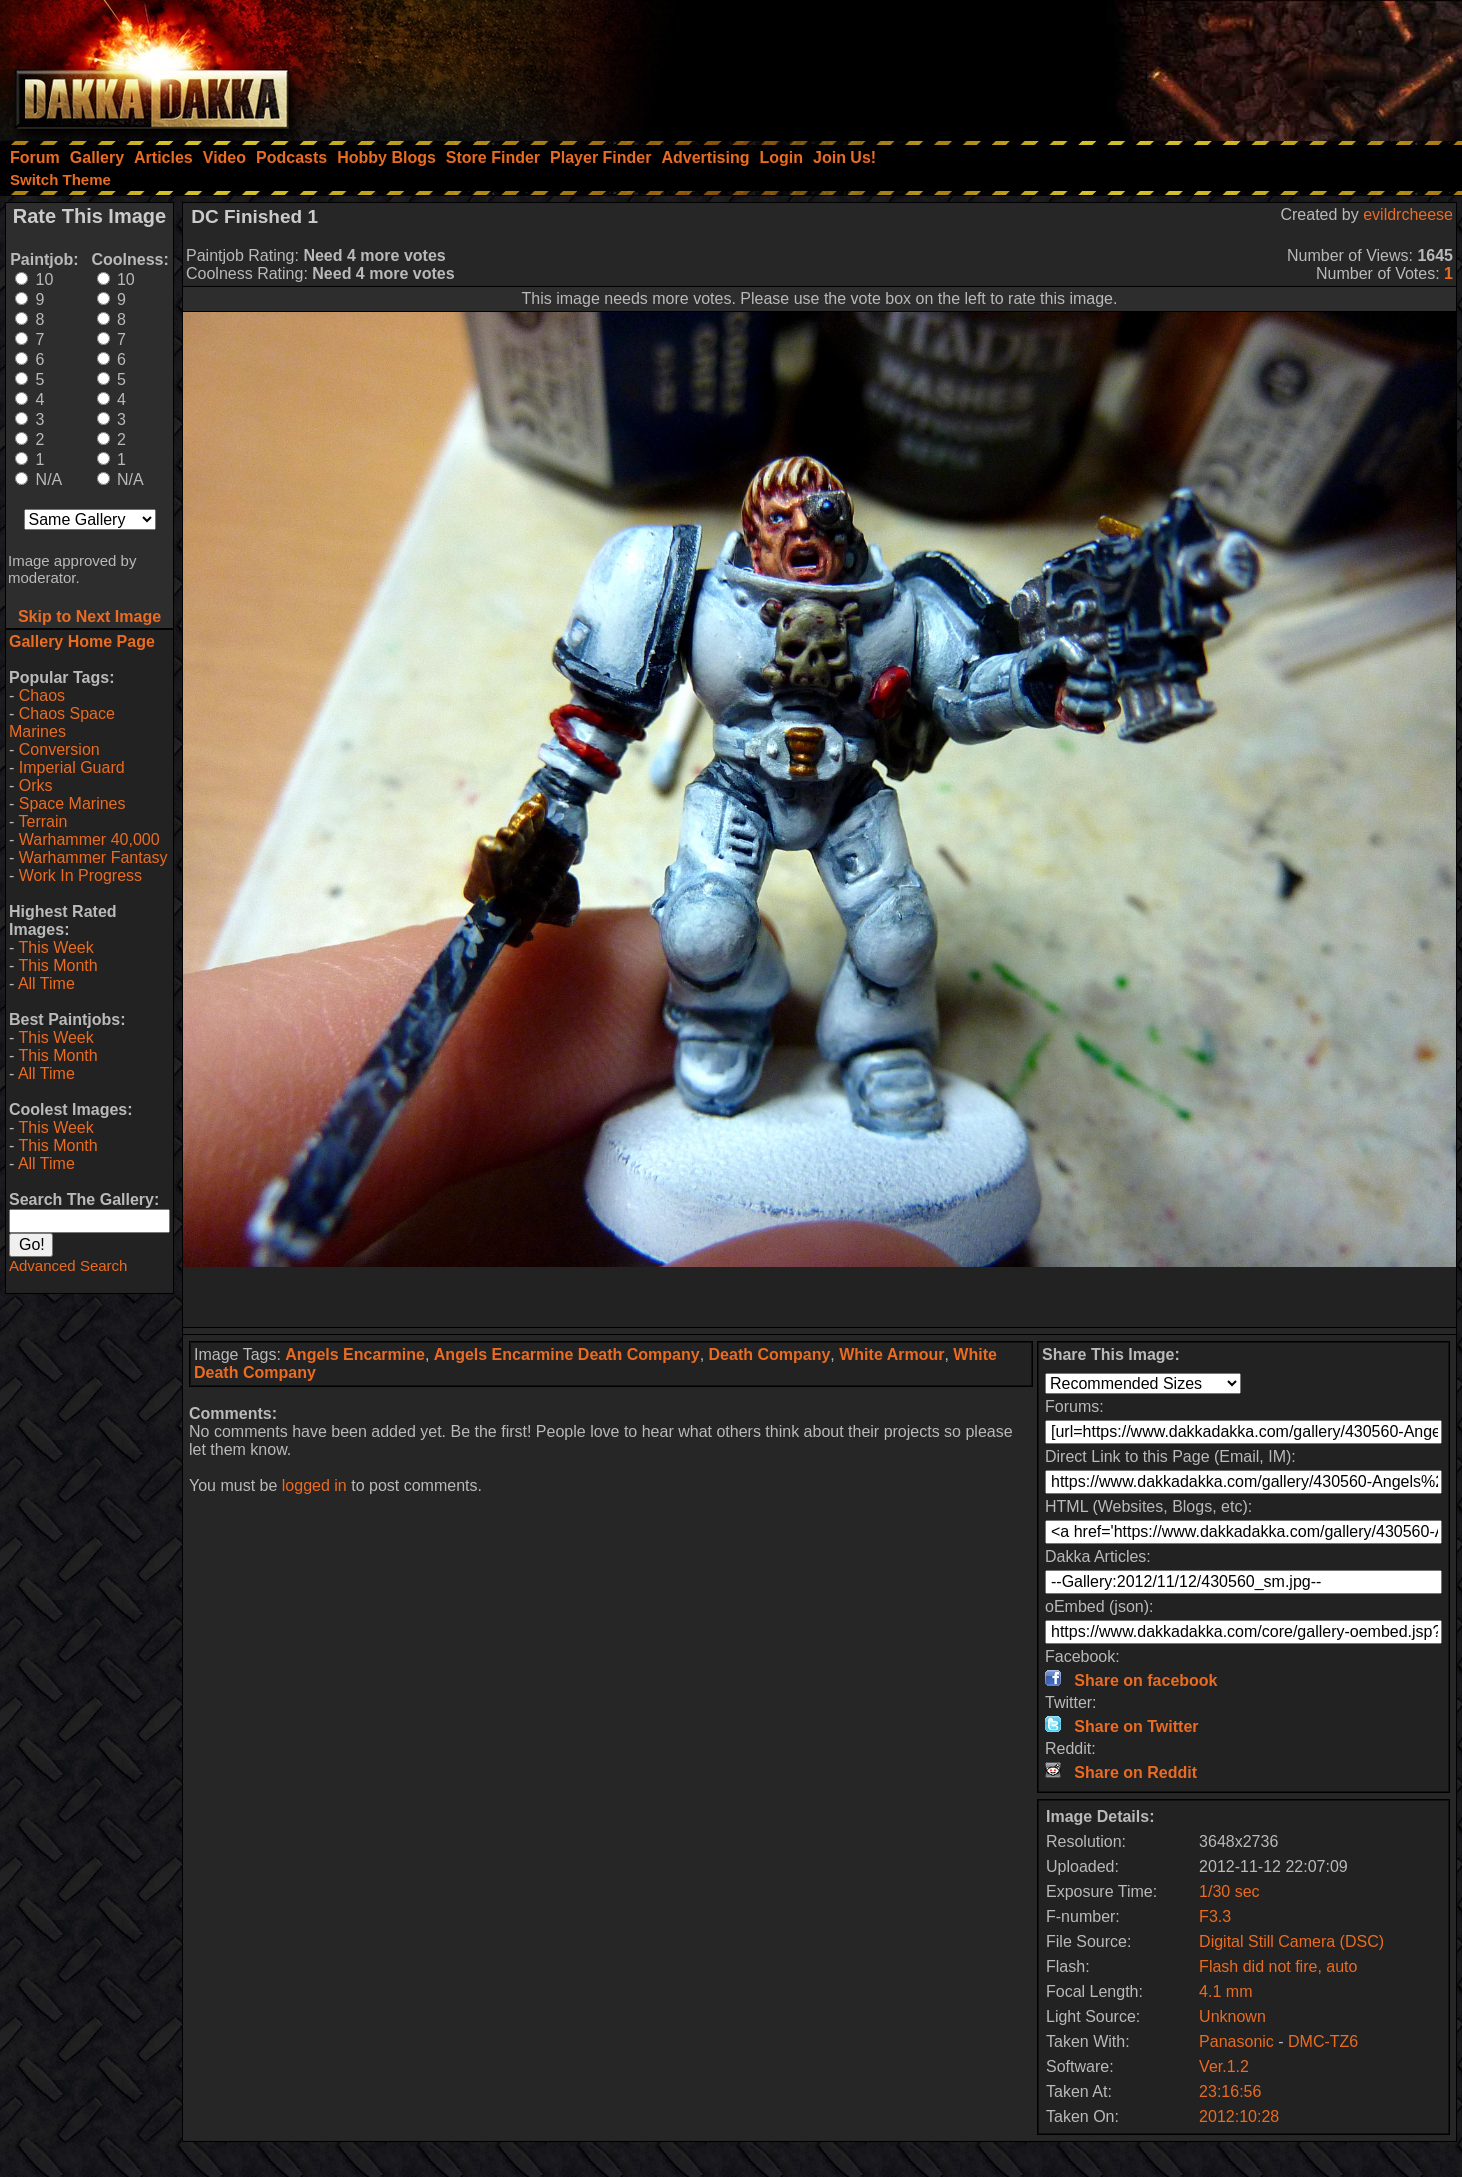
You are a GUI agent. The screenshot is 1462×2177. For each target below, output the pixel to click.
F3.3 (1215, 1916)
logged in (314, 1485)
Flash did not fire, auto (1278, 1966)
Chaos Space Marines (62, 722)
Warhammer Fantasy (93, 857)
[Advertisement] (1193, 65)
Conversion (59, 749)
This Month (57, 965)
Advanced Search (68, 1265)
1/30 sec (1229, 1891)
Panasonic (1236, 2041)
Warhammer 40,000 (89, 839)
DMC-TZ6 (1323, 2041)
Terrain (42, 821)
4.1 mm (1225, 1991)
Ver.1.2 (1224, 2066)
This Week (55, 947)
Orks (36, 785)
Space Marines (72, 803)
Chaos (42, 695)
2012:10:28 (1239, 2116)
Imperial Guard (72, 767)
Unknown (1232, 2016)
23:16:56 (1230, 2091)
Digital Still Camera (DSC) (1291, 1941)
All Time (46, 983)
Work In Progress (80, 875)
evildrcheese (1408, 214)
